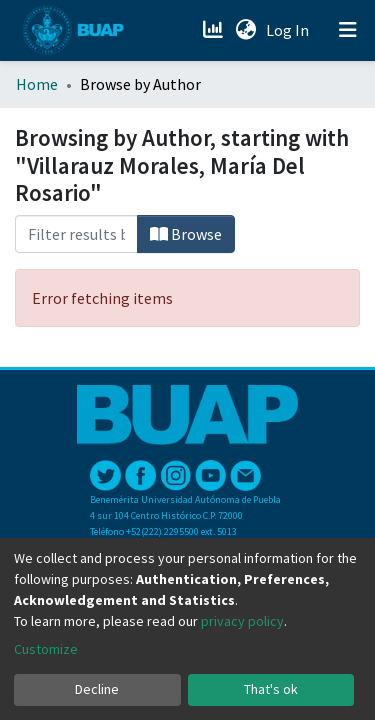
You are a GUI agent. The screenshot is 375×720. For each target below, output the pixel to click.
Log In (289, 30)
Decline (97, 689)
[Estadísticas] (214, 30)
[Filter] (76, 234)
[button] (245, 30)
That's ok (271, 689)
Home (37, 84)
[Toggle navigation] (348, 30)
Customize (46, 649)
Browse (186, 234)
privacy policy (242, 621)
